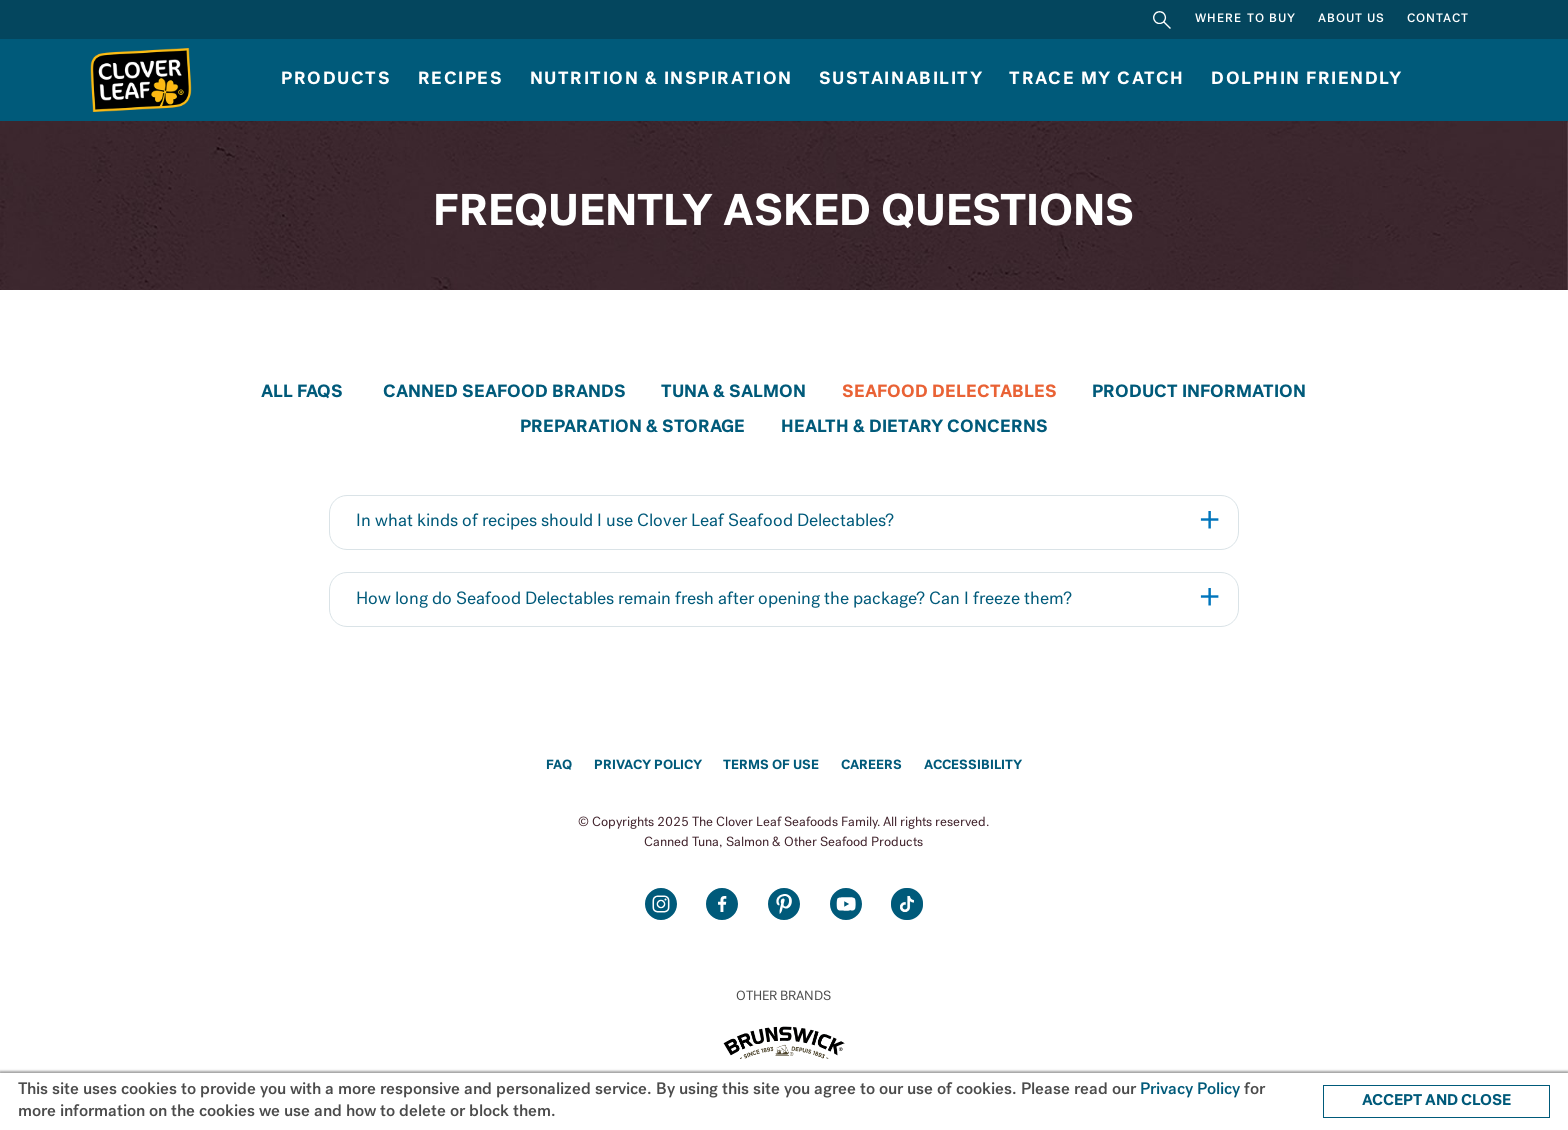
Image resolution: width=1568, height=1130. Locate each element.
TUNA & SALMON (733, 392)
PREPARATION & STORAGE (632, 427)
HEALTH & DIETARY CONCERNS (914, 427)
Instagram (661, 904)
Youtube (846, 904)
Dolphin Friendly (1306, 79)
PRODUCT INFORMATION (1199, 392)
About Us (1351, 19)
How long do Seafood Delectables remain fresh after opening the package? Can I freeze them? (714, 599)
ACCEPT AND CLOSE (1436, 1101)
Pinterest (784, 904)
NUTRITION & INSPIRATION (661, 79)
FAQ (559, 765)
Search (1162, 19)
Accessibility (973, 765)
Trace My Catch (1096, 79)
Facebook (722, 904)
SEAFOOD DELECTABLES (949, 392)
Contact (1438, 19)
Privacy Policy (648, 765)
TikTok (907, 904)
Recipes (461, 79)
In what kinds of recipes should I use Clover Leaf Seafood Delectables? (625, 521)
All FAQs (302, 392)
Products (336, 79)
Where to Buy (1245, 19)
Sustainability (901, 79)
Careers (871, 765)
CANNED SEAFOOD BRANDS (504, 392)
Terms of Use (771, 765)
